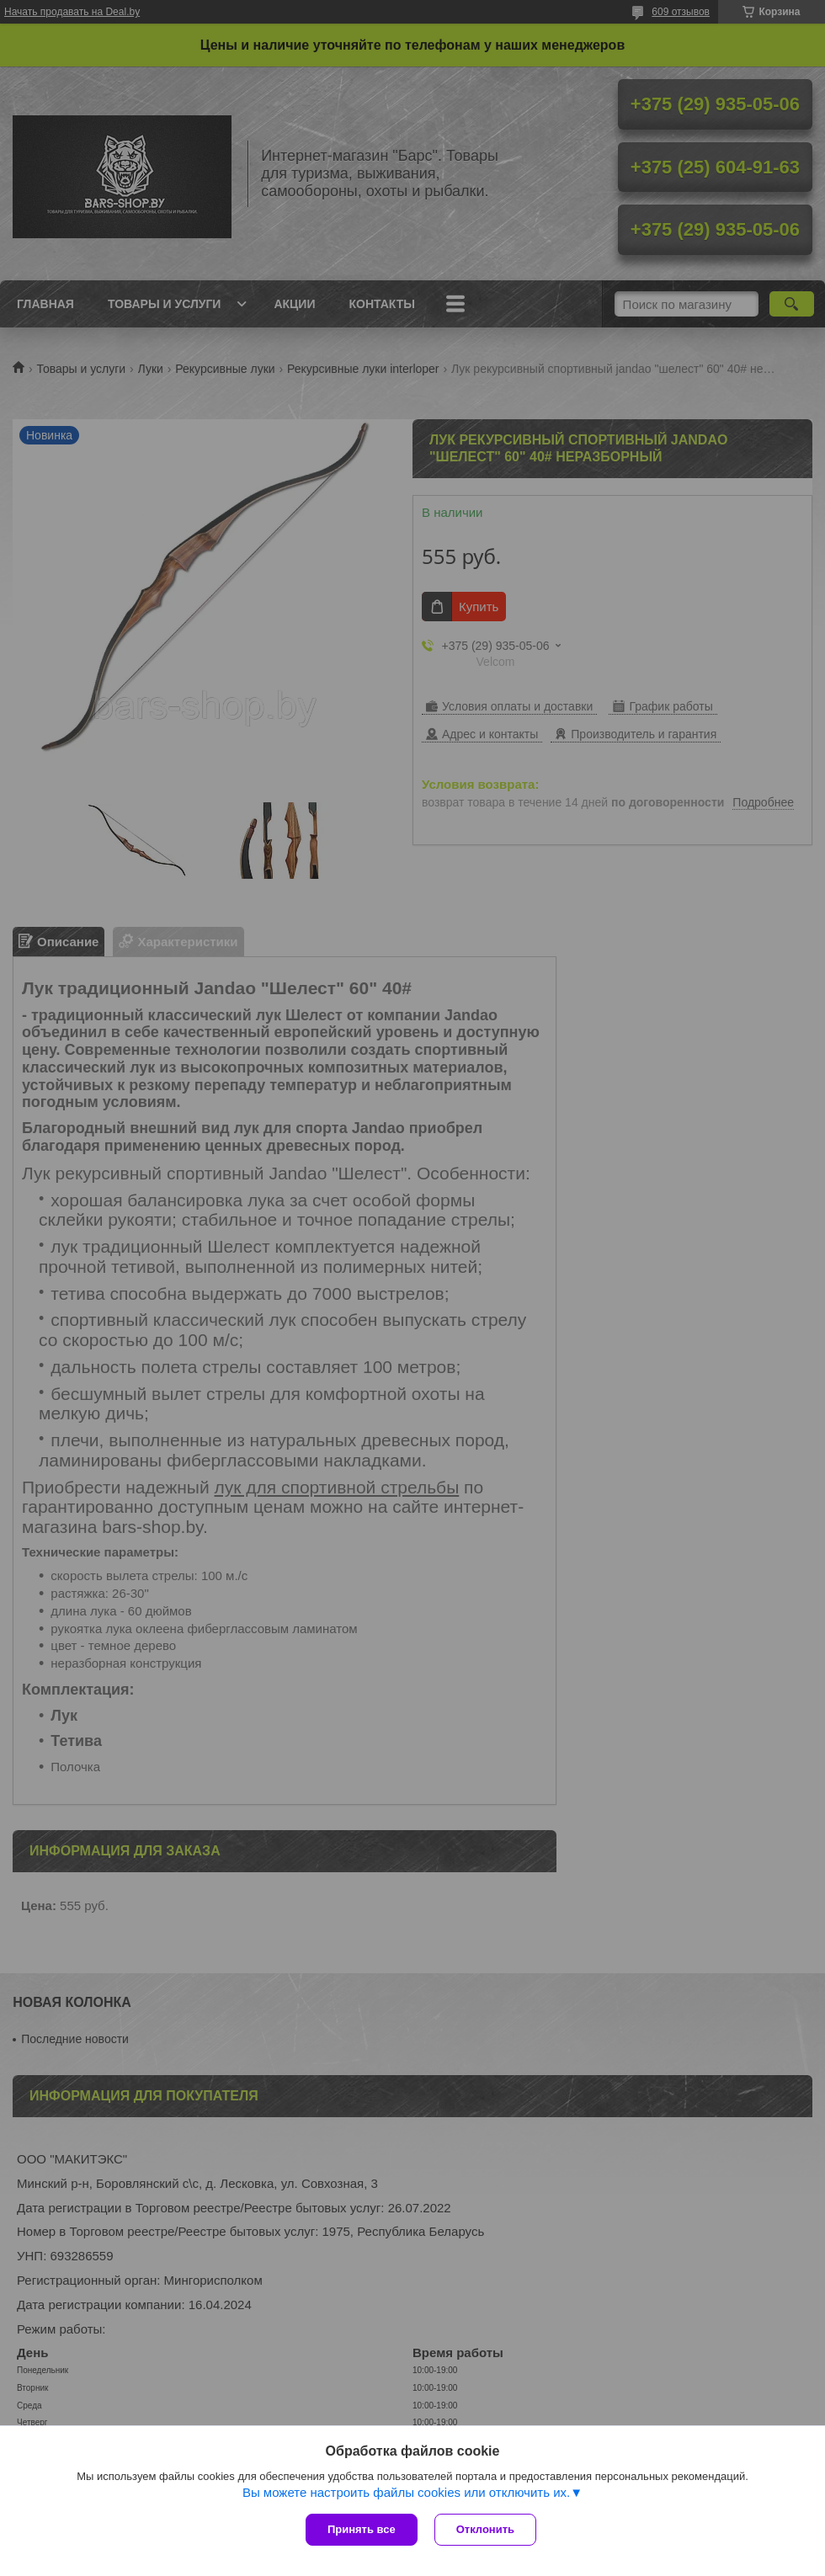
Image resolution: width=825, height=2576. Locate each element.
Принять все (361, 2529)
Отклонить (485, 2529)
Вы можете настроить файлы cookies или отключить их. (406, 2492)
